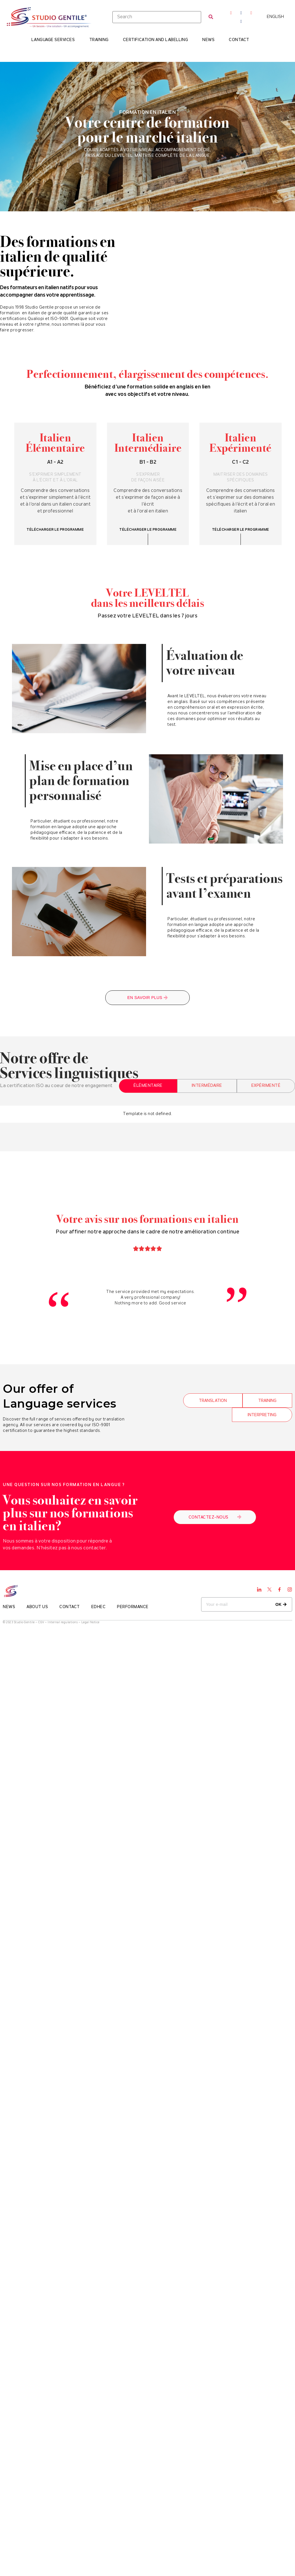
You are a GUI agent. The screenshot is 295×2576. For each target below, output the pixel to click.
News (208, 40)
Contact (239, 40)
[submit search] (211, 17)
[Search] (156, 17)
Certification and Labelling (155, 40)
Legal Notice (90, 1622)
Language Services (53, 40)
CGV (41, 1622)
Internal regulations (63, 1622)
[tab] (148, 1086)
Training (99, 40)
